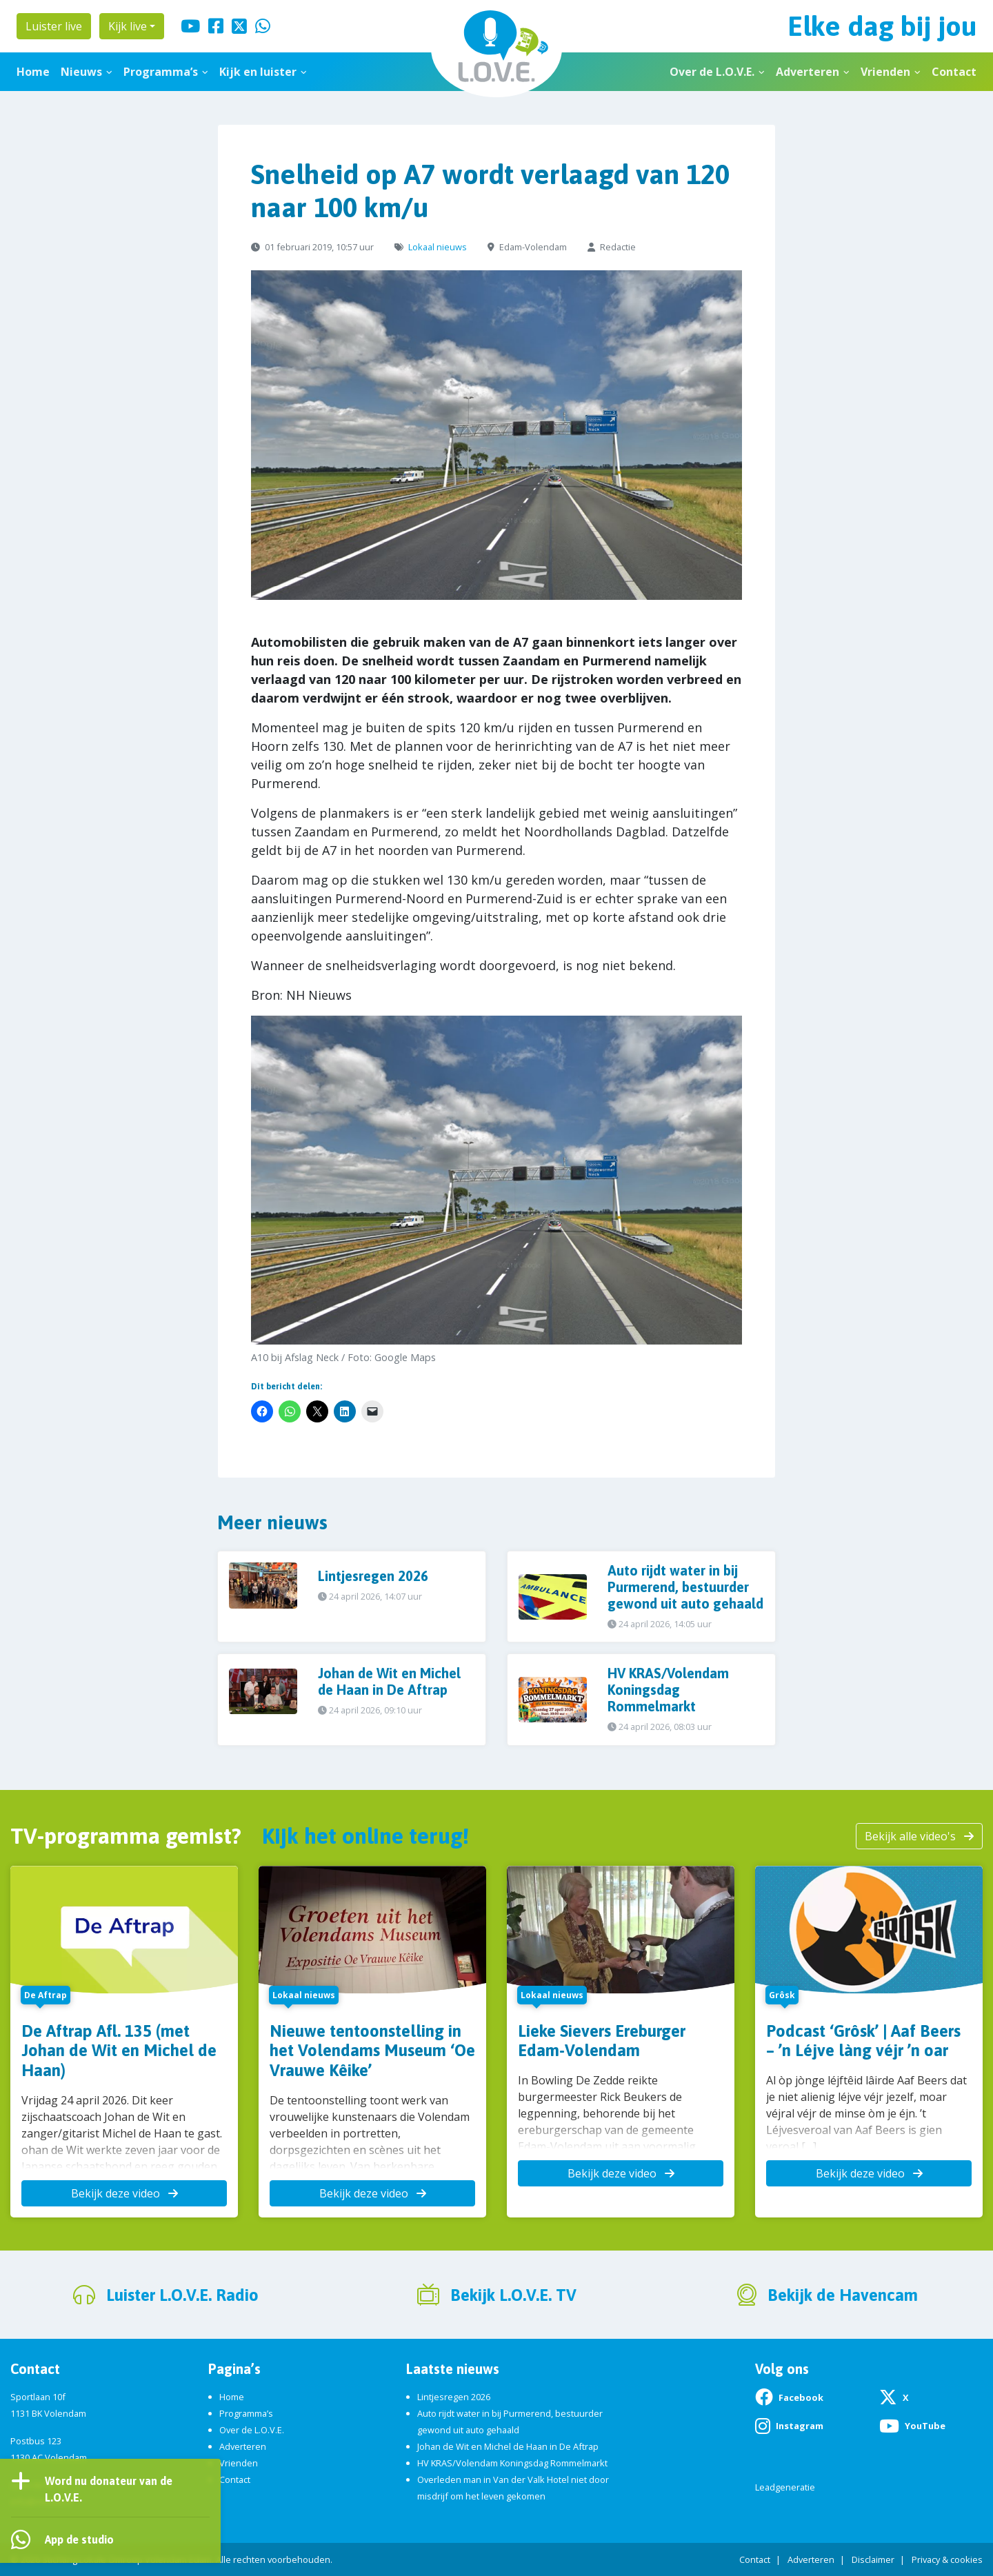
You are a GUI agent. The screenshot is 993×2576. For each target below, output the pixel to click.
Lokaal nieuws (437, 247)
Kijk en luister (258, 71)
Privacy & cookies (947, 2559)
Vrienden (885, 71)
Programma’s (160, 71)
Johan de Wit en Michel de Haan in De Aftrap (508, 2446)
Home (33, 71)
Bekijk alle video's (919, 1836)
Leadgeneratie (785, 2487)
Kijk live (127, 26)
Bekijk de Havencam (843, 2295)
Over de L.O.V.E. (712, 71)
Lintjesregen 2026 (453, 2397)
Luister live (54, 26)
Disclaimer (873, 2559)
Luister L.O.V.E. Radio (182, 2295)
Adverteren (807, 71)
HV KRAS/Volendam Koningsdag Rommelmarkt (512, 2463)
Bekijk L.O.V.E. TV (513, 2295)
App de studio (79, 2539)
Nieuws (81, 71)
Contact (954, 71)
